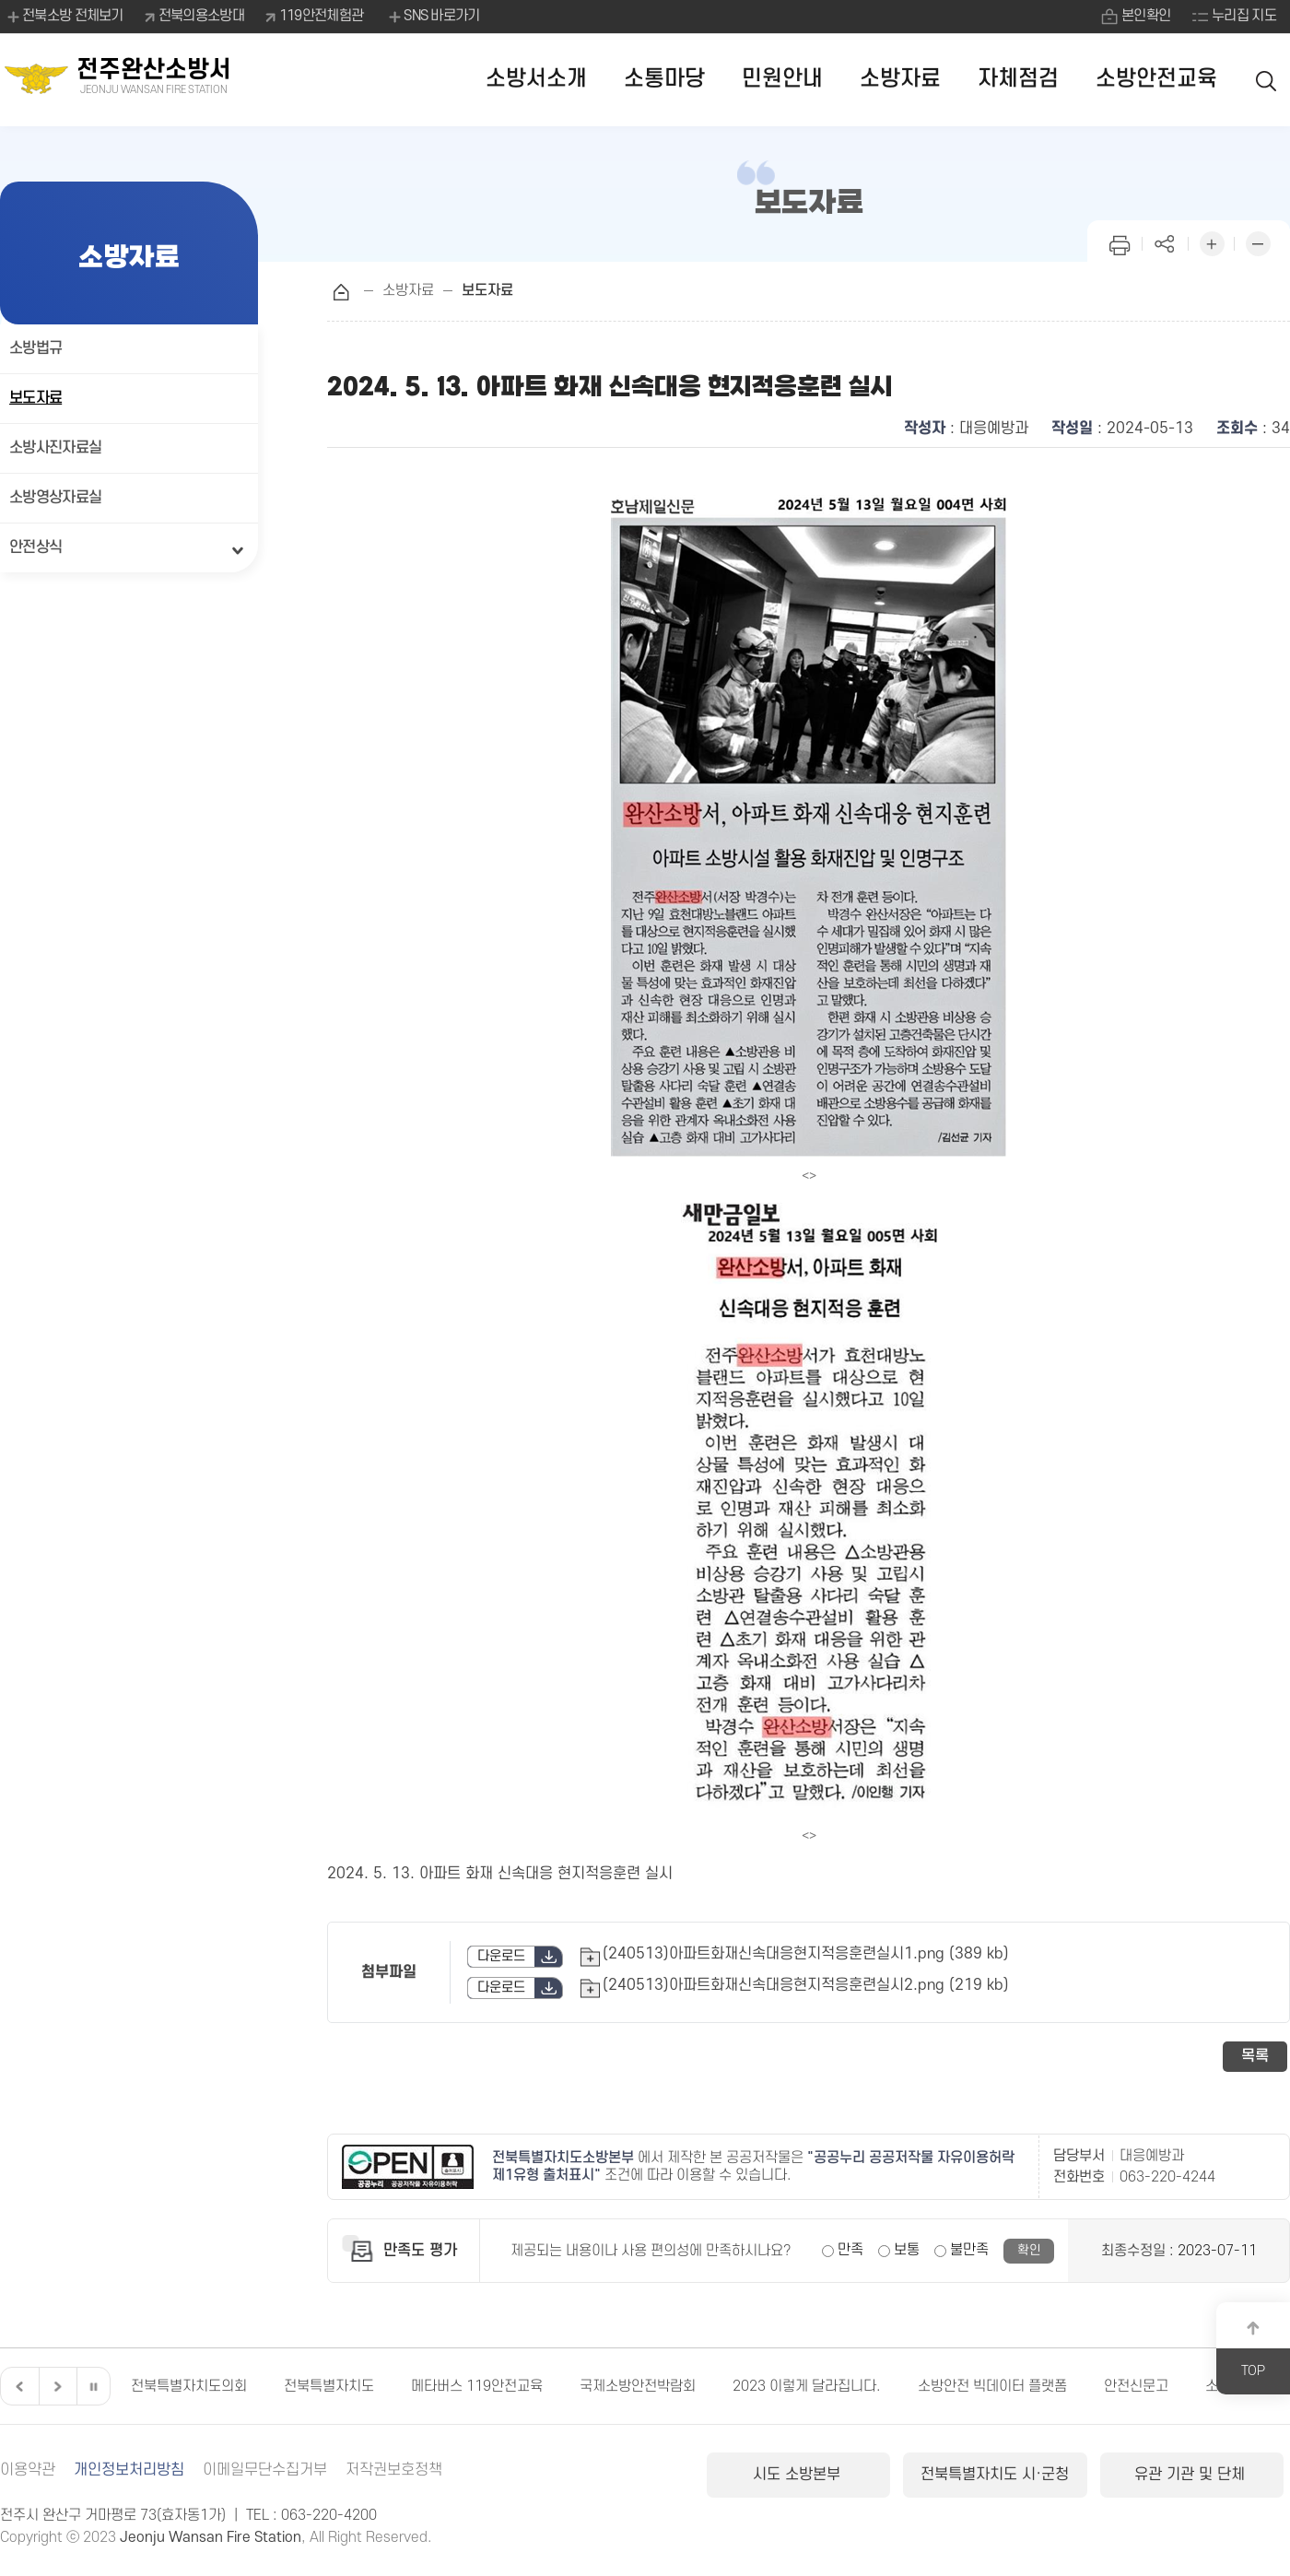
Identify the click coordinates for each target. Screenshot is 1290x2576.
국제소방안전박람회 (638, 2386)
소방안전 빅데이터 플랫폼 (992, 2386)
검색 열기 (1267, 80)
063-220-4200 (329, 2515)
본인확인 (1145, 15)
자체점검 (1018, 78)
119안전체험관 (321, 15)
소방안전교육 (1156, 78)
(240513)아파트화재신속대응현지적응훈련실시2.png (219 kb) (806, 1985)
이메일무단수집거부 (265, 2470)
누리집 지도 (1244, 15)
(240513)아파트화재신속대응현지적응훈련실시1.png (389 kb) (806, 1954)
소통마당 (664, 78)
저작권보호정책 (394, 2470)
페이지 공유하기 (1166, 242)
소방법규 (35, 348)
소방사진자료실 (55, 448)
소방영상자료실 (55, 497)
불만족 (969, 2249)
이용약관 (27, 2470)
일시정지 (93, 2386)
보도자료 (35, 398)
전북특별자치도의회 (189, 2386)
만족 (850, 2249)
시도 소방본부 (799, 2474)
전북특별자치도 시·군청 (995, 2474)
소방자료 (900, 78)
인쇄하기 (1119, 242)
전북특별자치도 (329, 2386)
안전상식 (35, 547)
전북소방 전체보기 (64, 16)
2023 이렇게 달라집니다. (807, 2386)
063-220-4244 (1167, 2177)
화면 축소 (1258, 242)
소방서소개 (536, 78)
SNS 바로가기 (432, 16)
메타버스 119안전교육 (477, 2386)
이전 (17, 2386)
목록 (1255, 2056)
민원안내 (782, 78)
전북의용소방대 (201, 15)
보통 (907, 2249)
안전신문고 (1136, 2386)
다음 (55, 2386)
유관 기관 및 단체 (1191, 2474)
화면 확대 (1212, 242)
